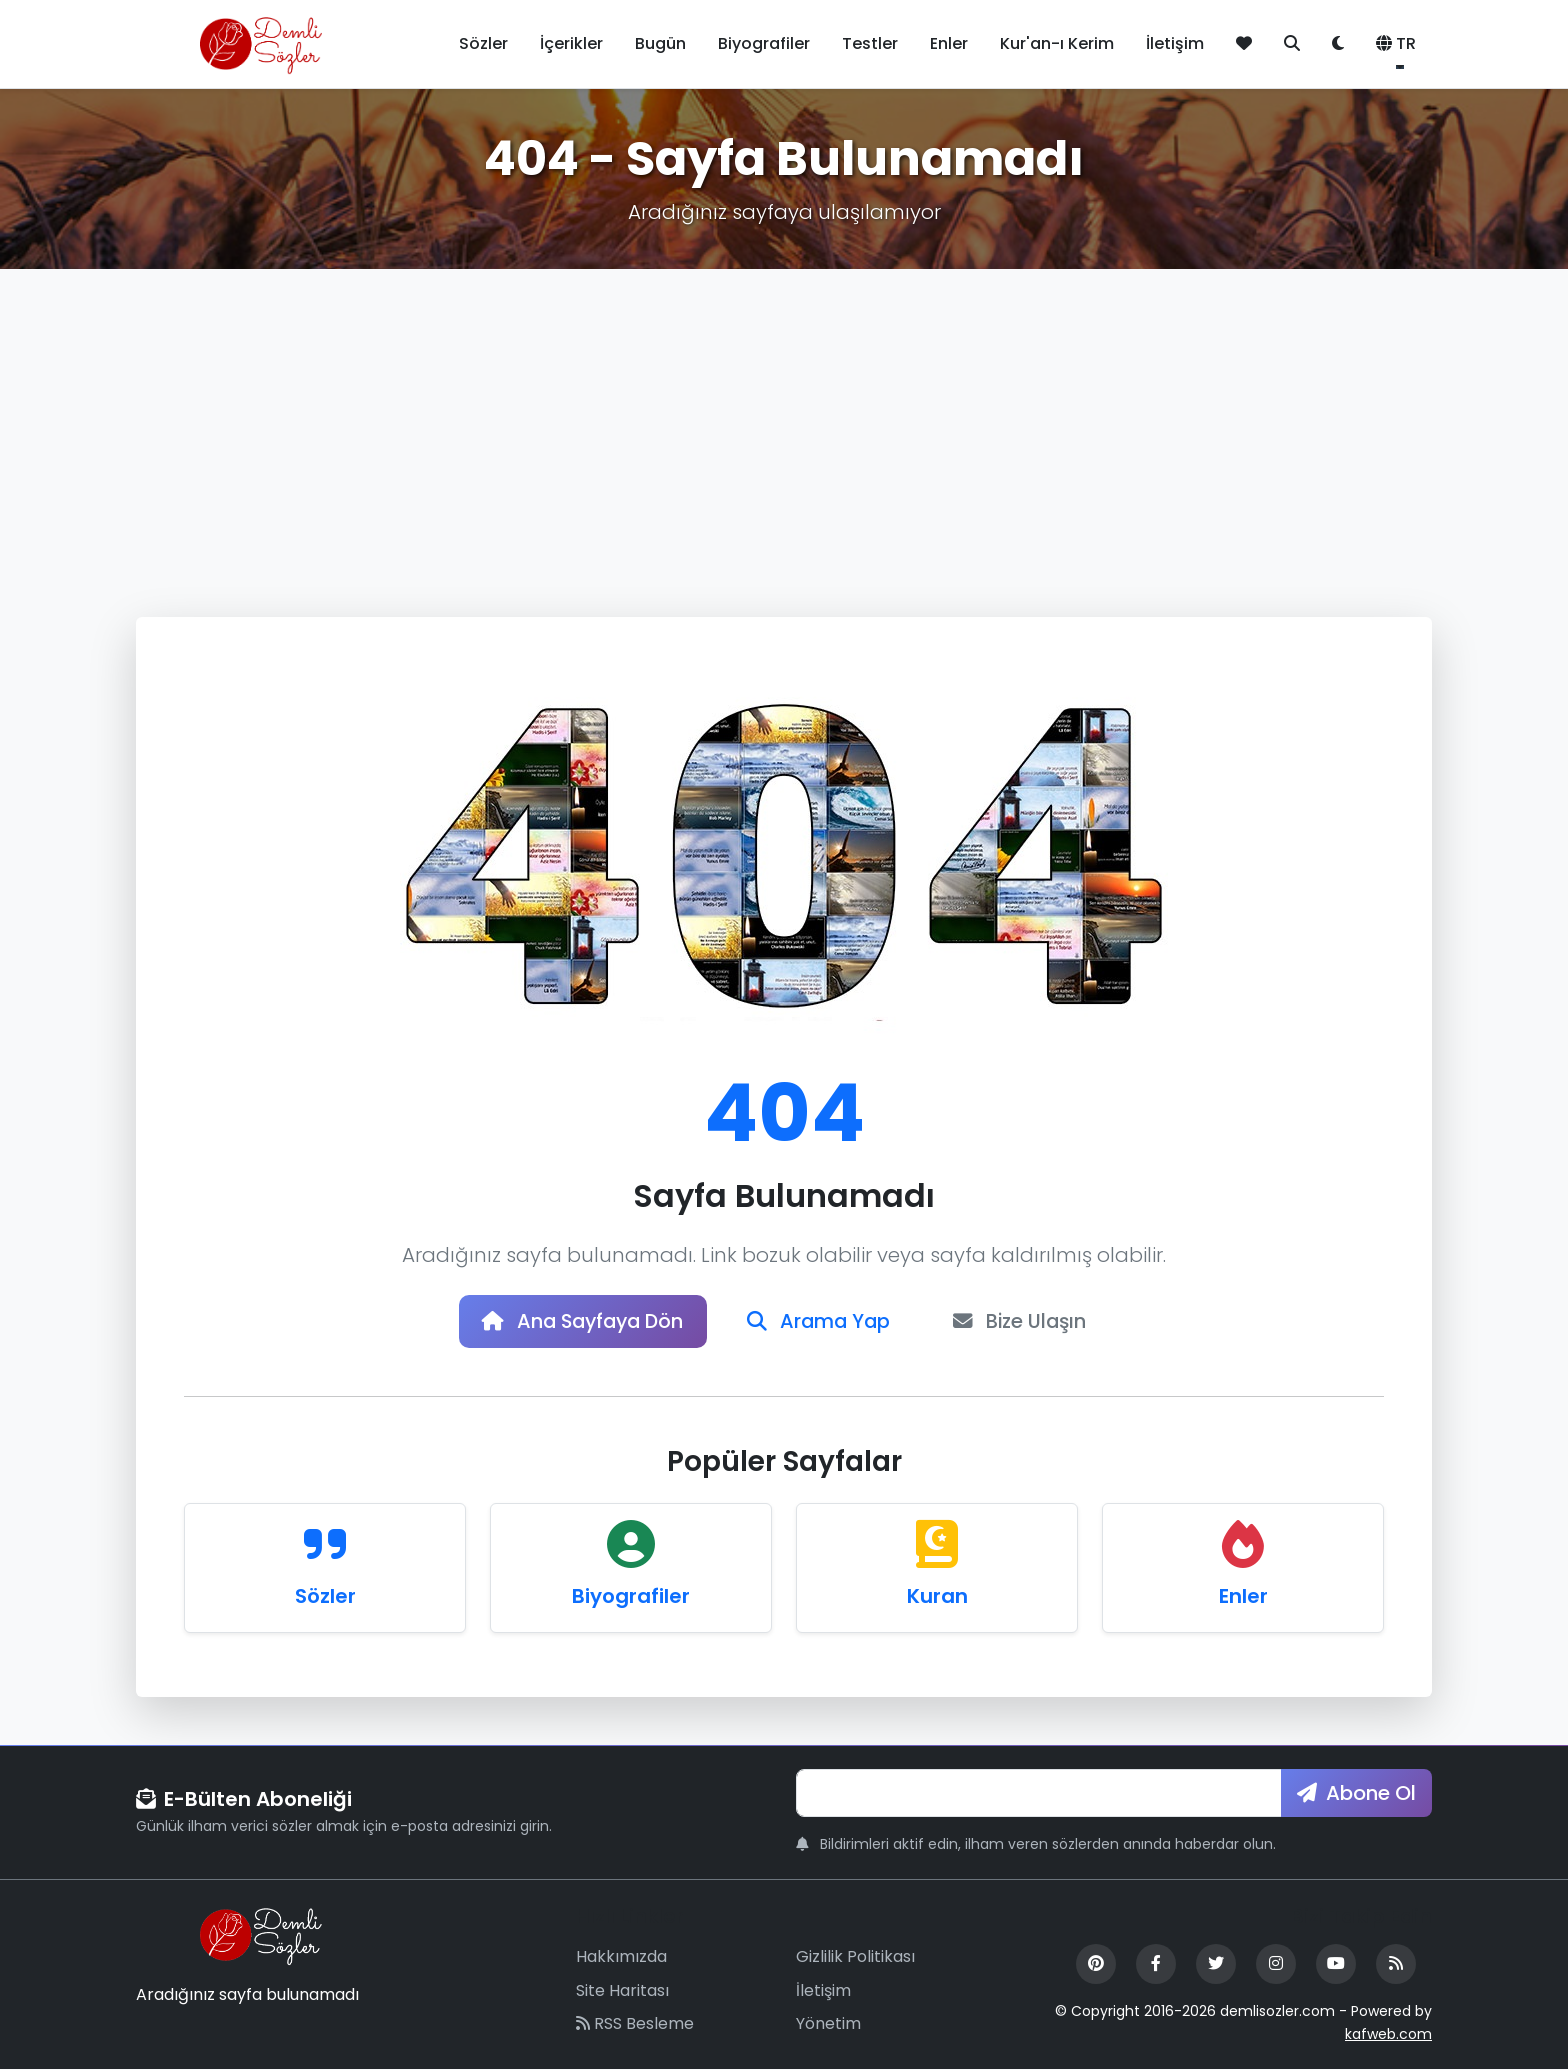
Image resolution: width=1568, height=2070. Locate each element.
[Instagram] (1276, 1965)
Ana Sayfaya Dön (579, 1322)
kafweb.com (1388, 2035)
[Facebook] (1156, 1965)
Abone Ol (1356, 1794)
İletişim (1175, 43)
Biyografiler (764, 43)
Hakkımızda (621, 1957)
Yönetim (828, 2025)
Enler (949, 43)
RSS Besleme (635, 2025)
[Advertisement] (784, 419)
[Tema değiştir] (1338, 44)
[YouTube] (1336, 1965)
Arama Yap (821, 1322)
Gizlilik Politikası (855, 1957)
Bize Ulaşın (1026, 1322)
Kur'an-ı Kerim (1057, 43)
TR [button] (1396, 43)
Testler (870, 43)
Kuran (937, 1597)
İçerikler (571, 43)
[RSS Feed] (1396, 1965)
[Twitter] (1216, 1965)
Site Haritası (622, 1991)
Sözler (483, 43)
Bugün (660, 43)
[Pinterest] (1096, 1965)
